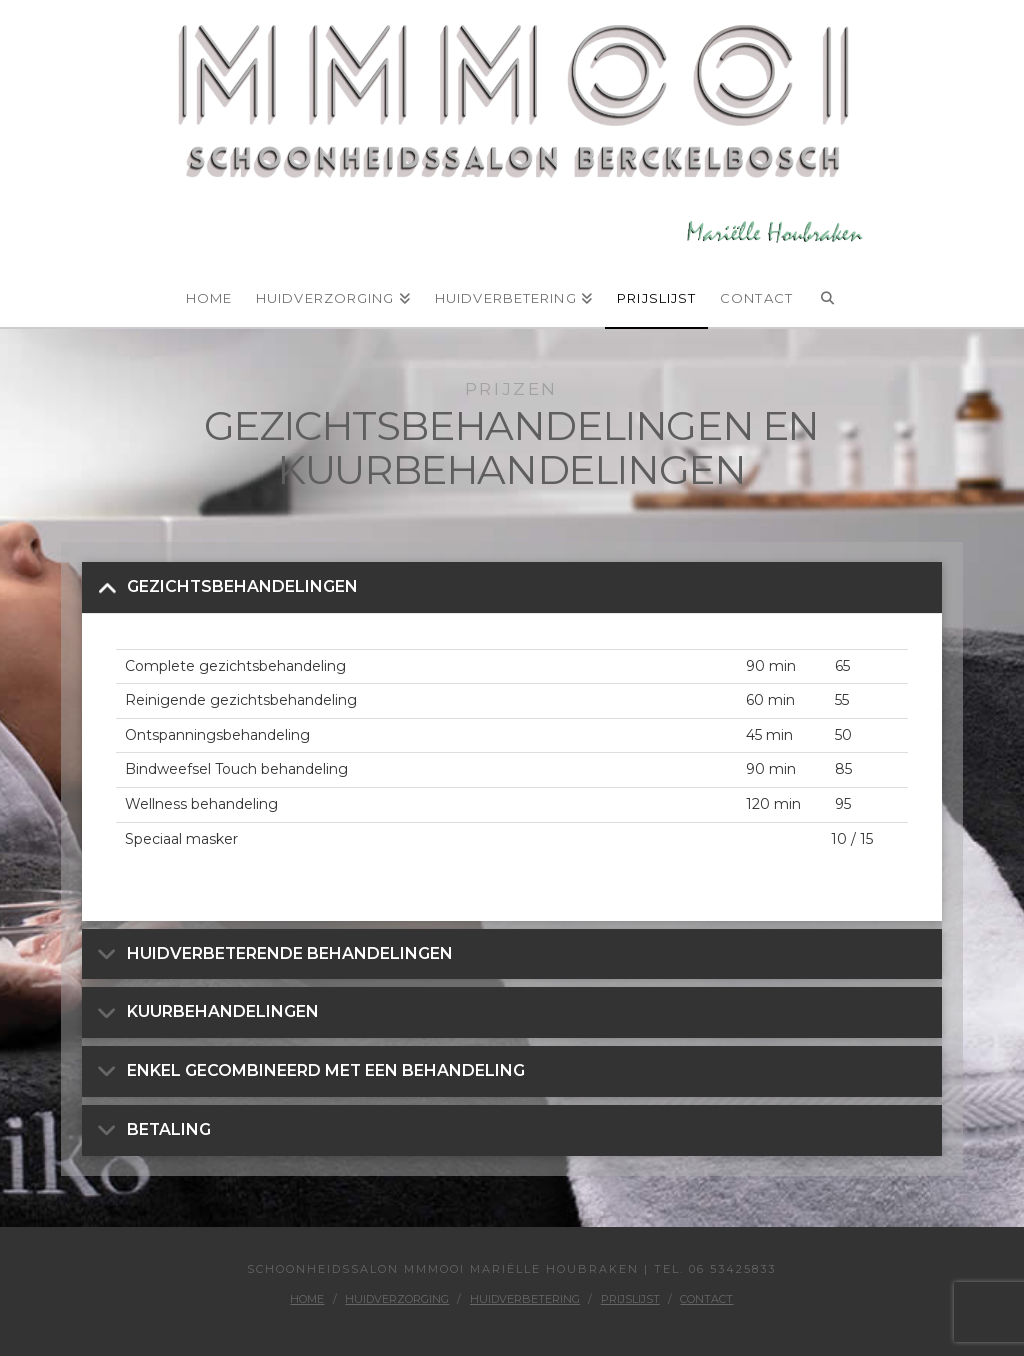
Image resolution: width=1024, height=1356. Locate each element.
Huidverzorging (397, 1299)
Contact (706, 1299)
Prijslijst (630, 1299)
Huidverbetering (525, 1299)
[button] (512, 587)
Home (307, 1299)
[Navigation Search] (828, 289)
